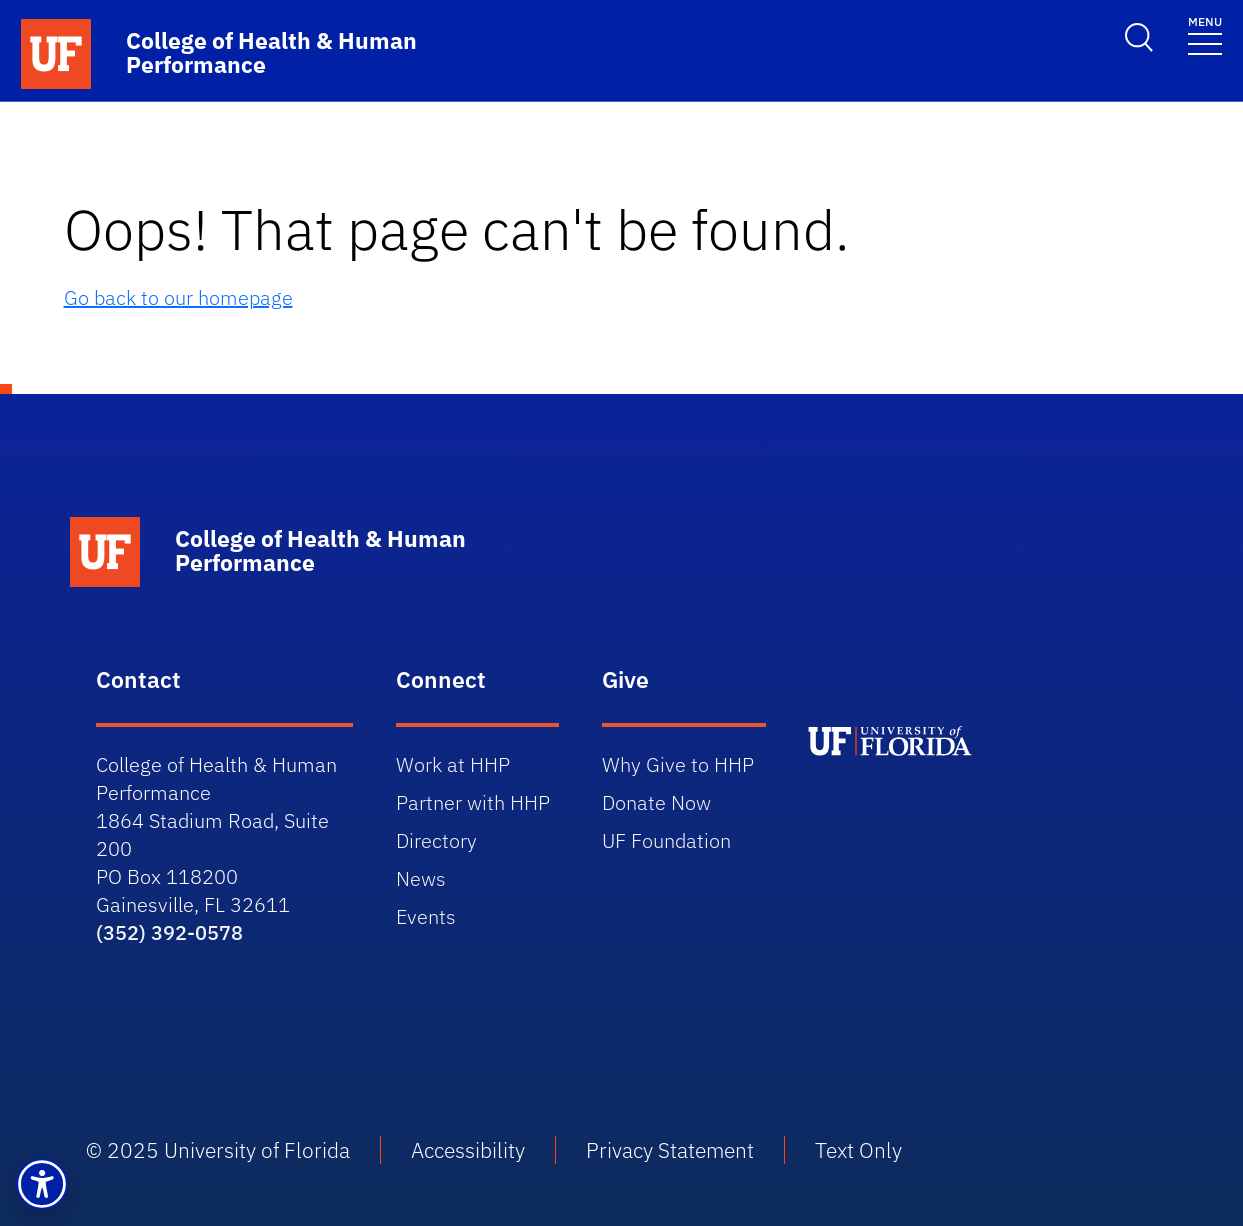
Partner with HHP (473, 802)
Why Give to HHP (678, 764)
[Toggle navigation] (1205, 34)
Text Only (858, 1150)
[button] (42, 1184)
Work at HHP (453, 764)
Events (426, 916)
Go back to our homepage (178, 297)
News (421, 878)
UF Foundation (666, 840)
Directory (436, 840)
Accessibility (468, 1150)
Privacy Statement (670, 1150)
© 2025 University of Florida (218, 1150)
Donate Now (656, 802)
